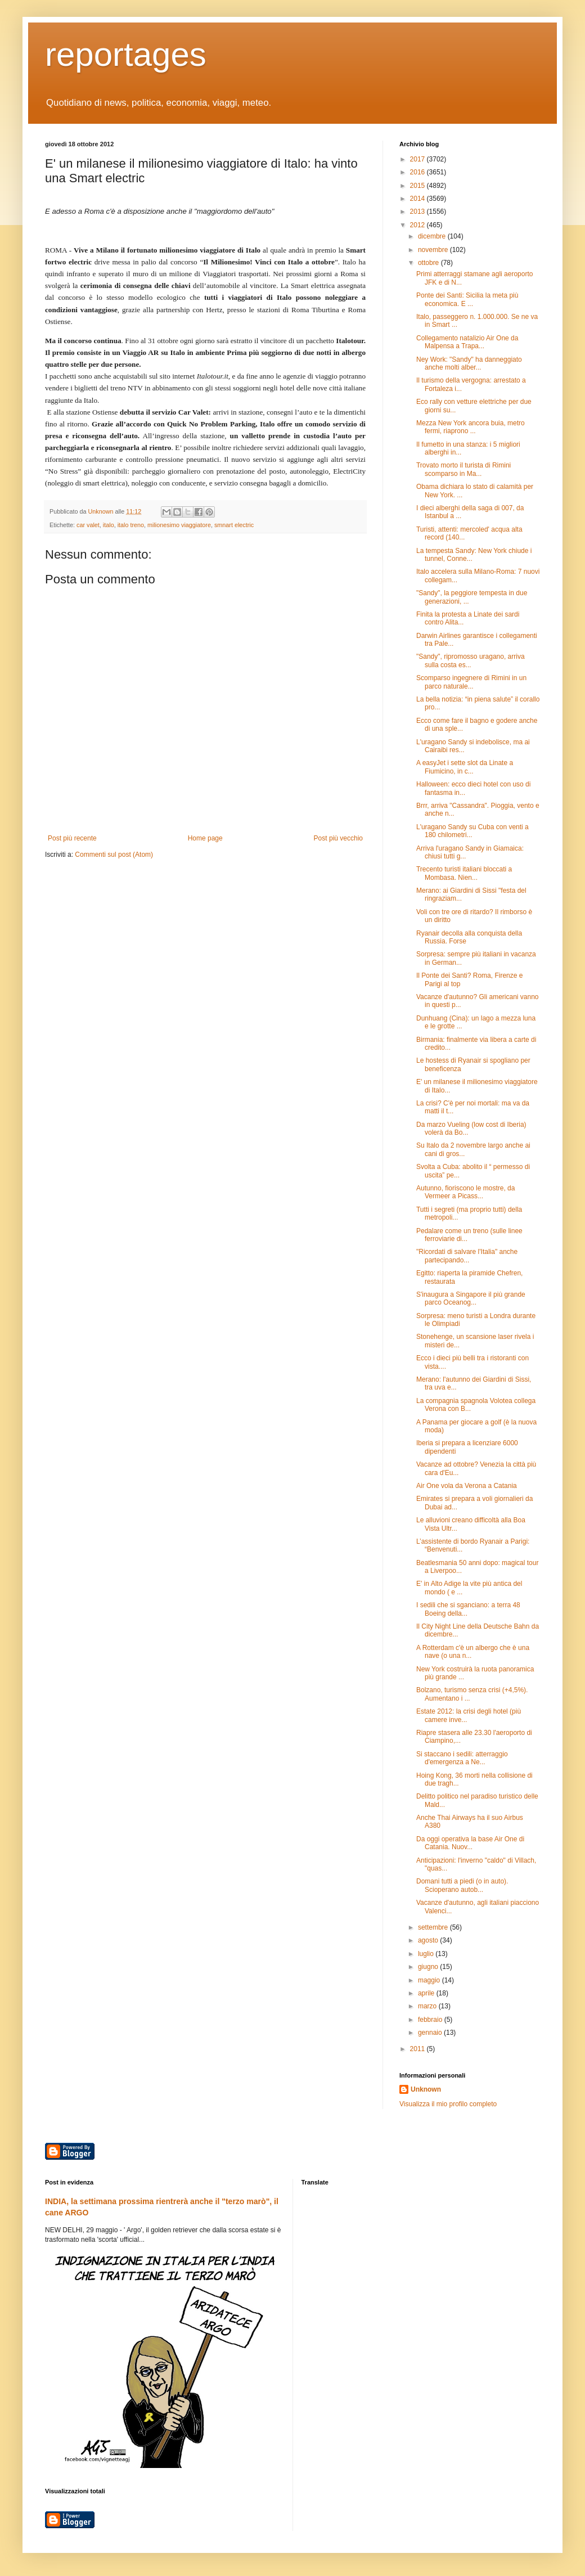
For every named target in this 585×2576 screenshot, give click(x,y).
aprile (427, 1993)
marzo (428, 2006)
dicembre (433, 236)
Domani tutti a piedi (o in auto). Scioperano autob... (462, 1885)
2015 (418, 186)
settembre (434, 1927)
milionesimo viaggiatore (179, 525)
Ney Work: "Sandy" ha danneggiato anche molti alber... (469, 363)
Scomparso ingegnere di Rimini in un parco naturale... (471, 682)
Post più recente (72, 838)
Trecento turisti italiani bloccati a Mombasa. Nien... (464, 873)
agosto (429, 1940)
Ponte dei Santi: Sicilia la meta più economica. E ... (467, 299)
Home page (205, 838)
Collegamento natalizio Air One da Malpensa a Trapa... (467, 342)
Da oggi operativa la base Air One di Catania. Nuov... (470, 1843)
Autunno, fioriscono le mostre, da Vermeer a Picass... (465, 1192)
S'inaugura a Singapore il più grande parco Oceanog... (470, 1298)
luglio (426, 1954)
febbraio (431, 2020)
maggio (430, 1980)
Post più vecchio (338, 838)
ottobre (429, 263)
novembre (434, 250)
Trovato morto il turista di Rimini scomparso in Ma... (463, 469)
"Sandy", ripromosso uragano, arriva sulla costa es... (470, 660)
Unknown (426, 2089)
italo (108, 525)
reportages (125, 54)
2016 (418, 172)
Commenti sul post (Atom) (114, 854)
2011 (418, 2049)
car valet (88, 525)
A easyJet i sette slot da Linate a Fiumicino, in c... (464, 767)
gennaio (431, 2032)
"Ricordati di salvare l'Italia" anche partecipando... (467, 1256)
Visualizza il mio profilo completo (448, 2104)
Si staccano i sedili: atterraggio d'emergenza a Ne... (462, 1758)
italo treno (131, 525)
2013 (418, 211)
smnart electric (234, 525)
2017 (418, 159)
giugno (429, 1967)
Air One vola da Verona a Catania (466, 1486)
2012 (418, 225)
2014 (418, 199)
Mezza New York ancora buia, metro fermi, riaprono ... (470, 427)
